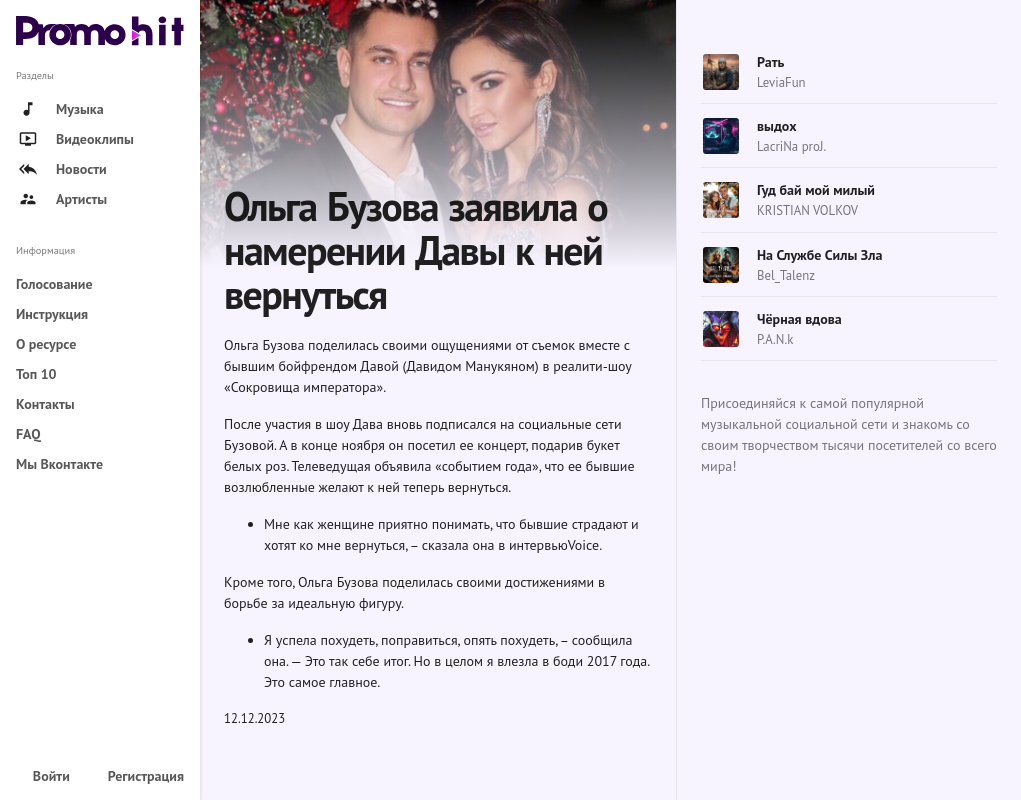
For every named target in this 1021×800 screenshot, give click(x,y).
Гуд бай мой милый (816, 190)
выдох (777, 126)
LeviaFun (781, 82)
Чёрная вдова (799, 319)
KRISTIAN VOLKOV (807, 210)
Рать (770, 62)
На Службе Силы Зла (819, 255)
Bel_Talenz (786, 275)
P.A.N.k (775, 339)
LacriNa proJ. (791, 146)
